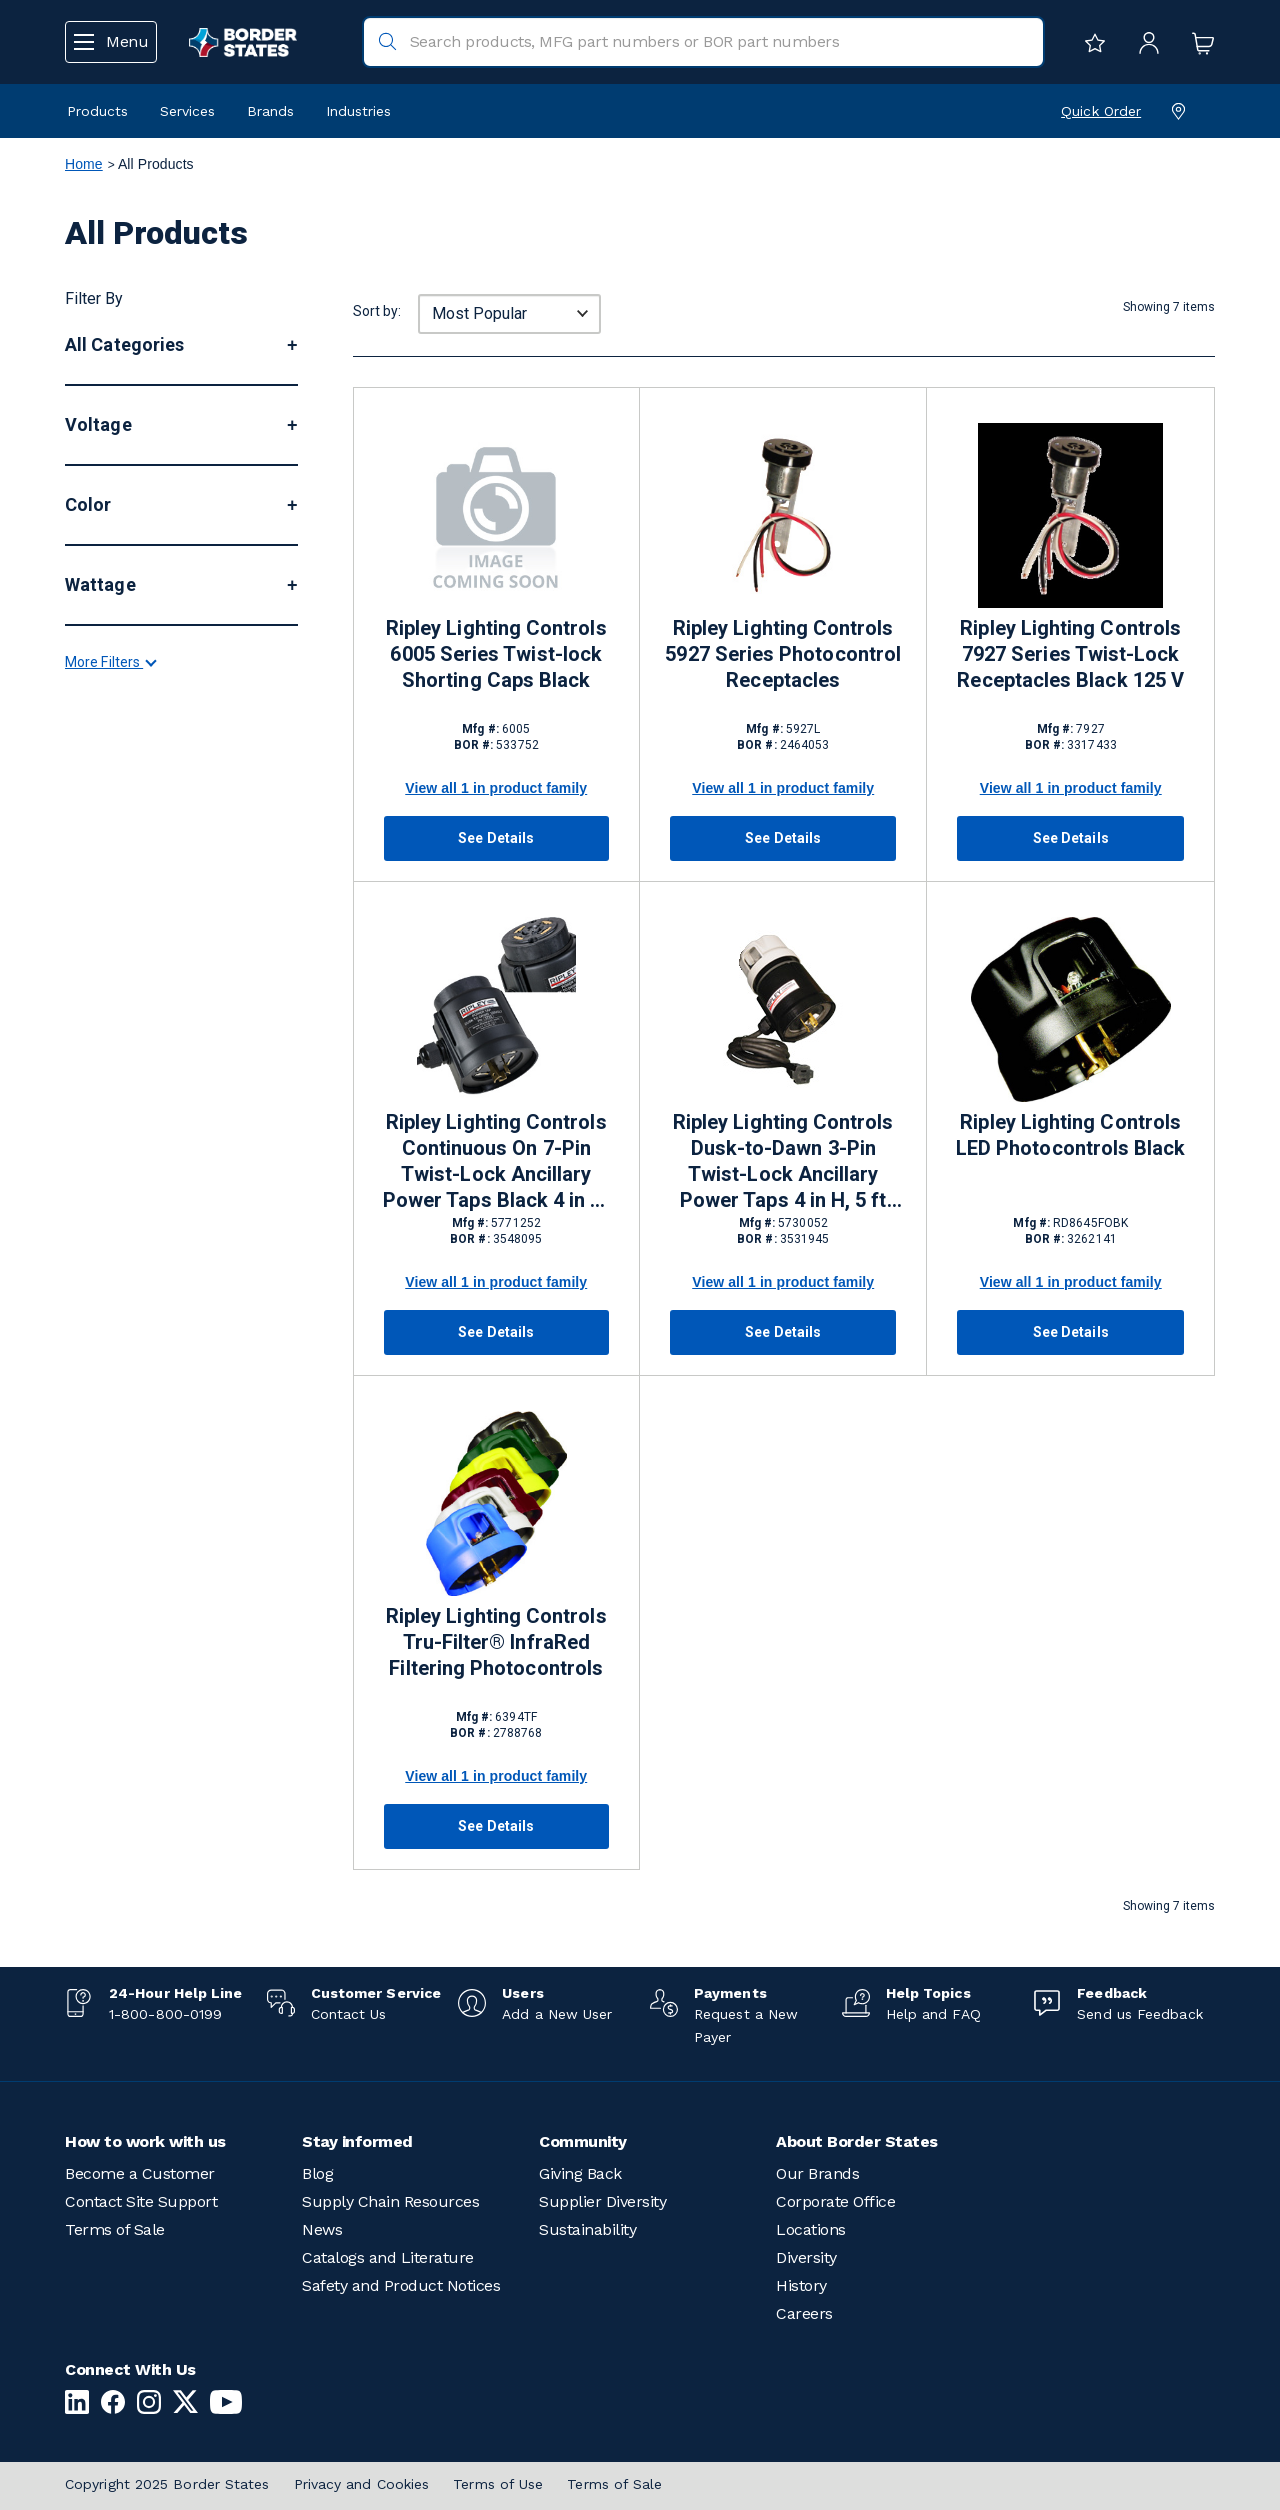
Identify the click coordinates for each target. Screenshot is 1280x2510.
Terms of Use (498, 2484)
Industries (358, 111)
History (801, 2285)
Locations (811, 2229)
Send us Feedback (1139, 2014)
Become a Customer (140, 2173)
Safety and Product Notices (401, 2285)
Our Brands (817, 2173)
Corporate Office (835, 2201)
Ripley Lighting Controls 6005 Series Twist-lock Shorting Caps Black (496, 654)
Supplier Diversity (602, 2201)
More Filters (110, 1124)
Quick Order (1101, 111)
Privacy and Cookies (362, 2484)
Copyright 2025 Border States (167, 2484)
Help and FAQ (933, 2014)
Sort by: (377, 311)
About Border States (857, 2141)
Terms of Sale (115, 2229)
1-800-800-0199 (165, 2014)
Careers (804, 2313)
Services (187, 111)
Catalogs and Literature (388, 2257)
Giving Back (580, 2173)
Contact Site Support (141, 2201)
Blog (317, 2173)
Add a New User (557, 2014)
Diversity (806, 2257)
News (322, 2229)
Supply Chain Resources (390, 2201)
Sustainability (587, 2229)
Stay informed (357, 2141)
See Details (496, 838)
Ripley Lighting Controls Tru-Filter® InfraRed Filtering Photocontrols (496, 1642)
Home (84, 164)
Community (583, 2141)
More (89, 529)
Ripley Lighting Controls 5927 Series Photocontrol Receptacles (783, 654)
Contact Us (349, 2014)
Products (97, 111)
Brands (270, 111)
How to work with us (145, 2141)
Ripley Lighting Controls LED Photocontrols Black (1071, 1135)
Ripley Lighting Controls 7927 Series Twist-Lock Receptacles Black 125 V (1070, 654)
